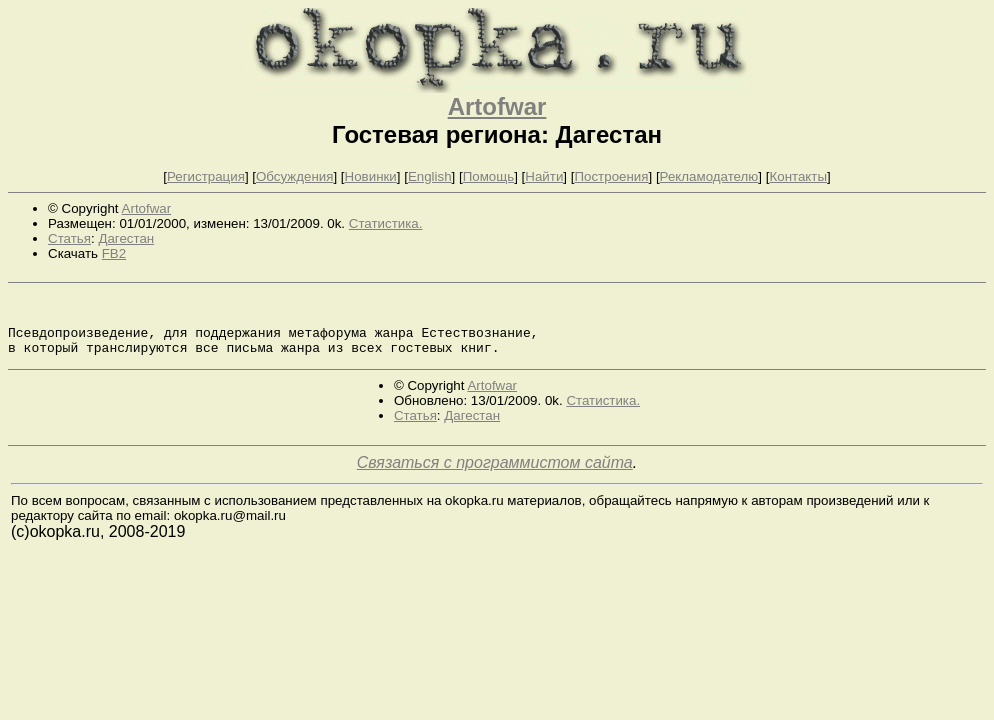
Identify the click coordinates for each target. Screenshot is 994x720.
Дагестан (126, 238)
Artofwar (497, 106)
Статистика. (386, 223)
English (430, 176)
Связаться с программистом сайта (495, 474)
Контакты (798, 176)
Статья (69, 238)
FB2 (114, 253)
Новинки (371, 176)
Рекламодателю (709, 176)
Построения (611, 176)
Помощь (488, 176)
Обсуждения (294, 176)
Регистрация (206, 176)
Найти (544, 176)
